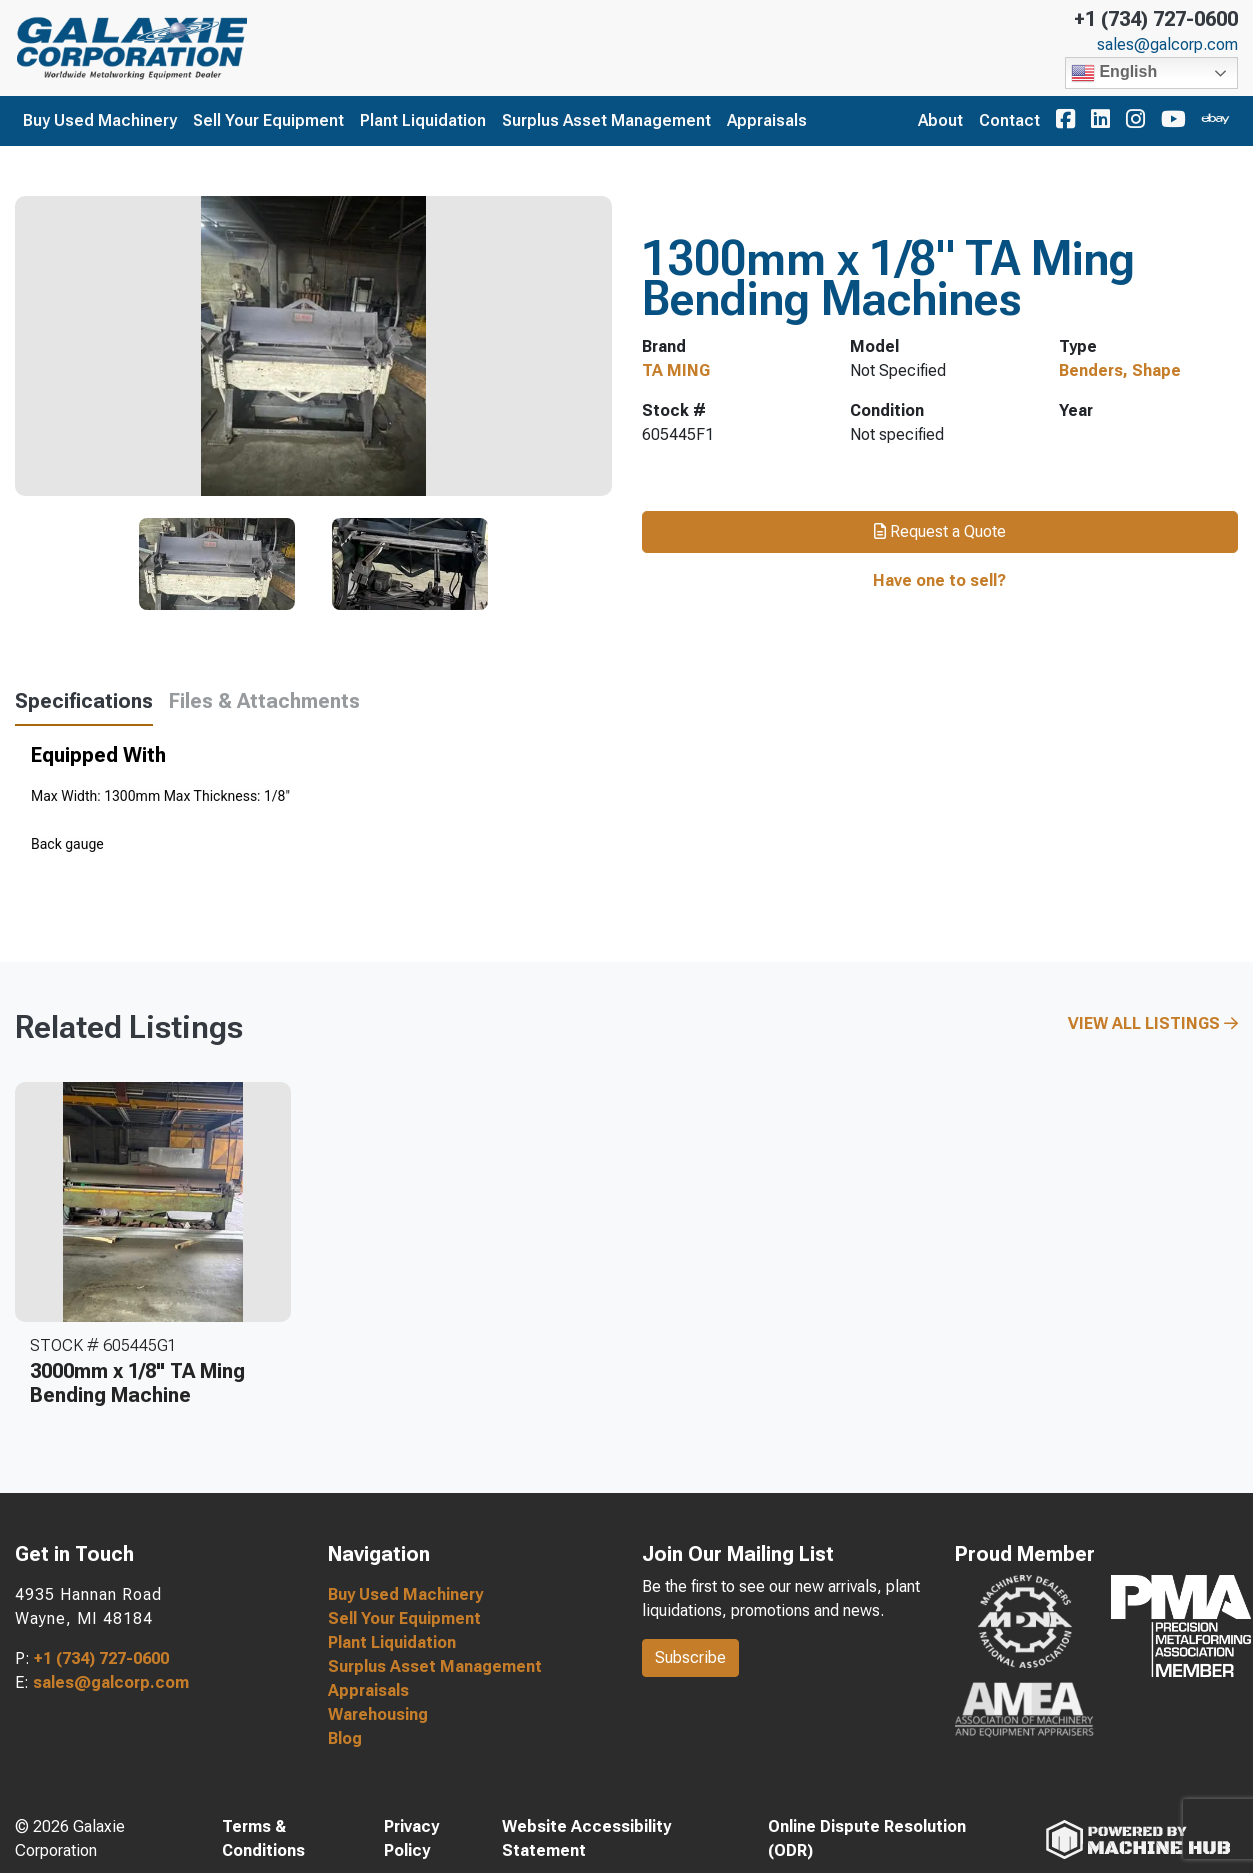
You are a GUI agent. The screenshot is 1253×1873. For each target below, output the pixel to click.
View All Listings (1153, 1023)
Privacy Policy (411, 1838)
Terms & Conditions (263, 1838)
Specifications (84, 701)
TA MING (676, 370)
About (940, 120)
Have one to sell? (939, 580)
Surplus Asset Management (606, 120)
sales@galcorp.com (1167, 45)
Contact (1009, 120)
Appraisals (767, 120)
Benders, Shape (1120, 370)
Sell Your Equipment (268, 120)
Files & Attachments (264, 701)
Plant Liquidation (423, 120)
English (1114, 73)
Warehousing (378, 1714)
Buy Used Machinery (100, 120)
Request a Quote (940, 531)
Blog (345, 1738)
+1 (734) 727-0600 (1156, 19)
